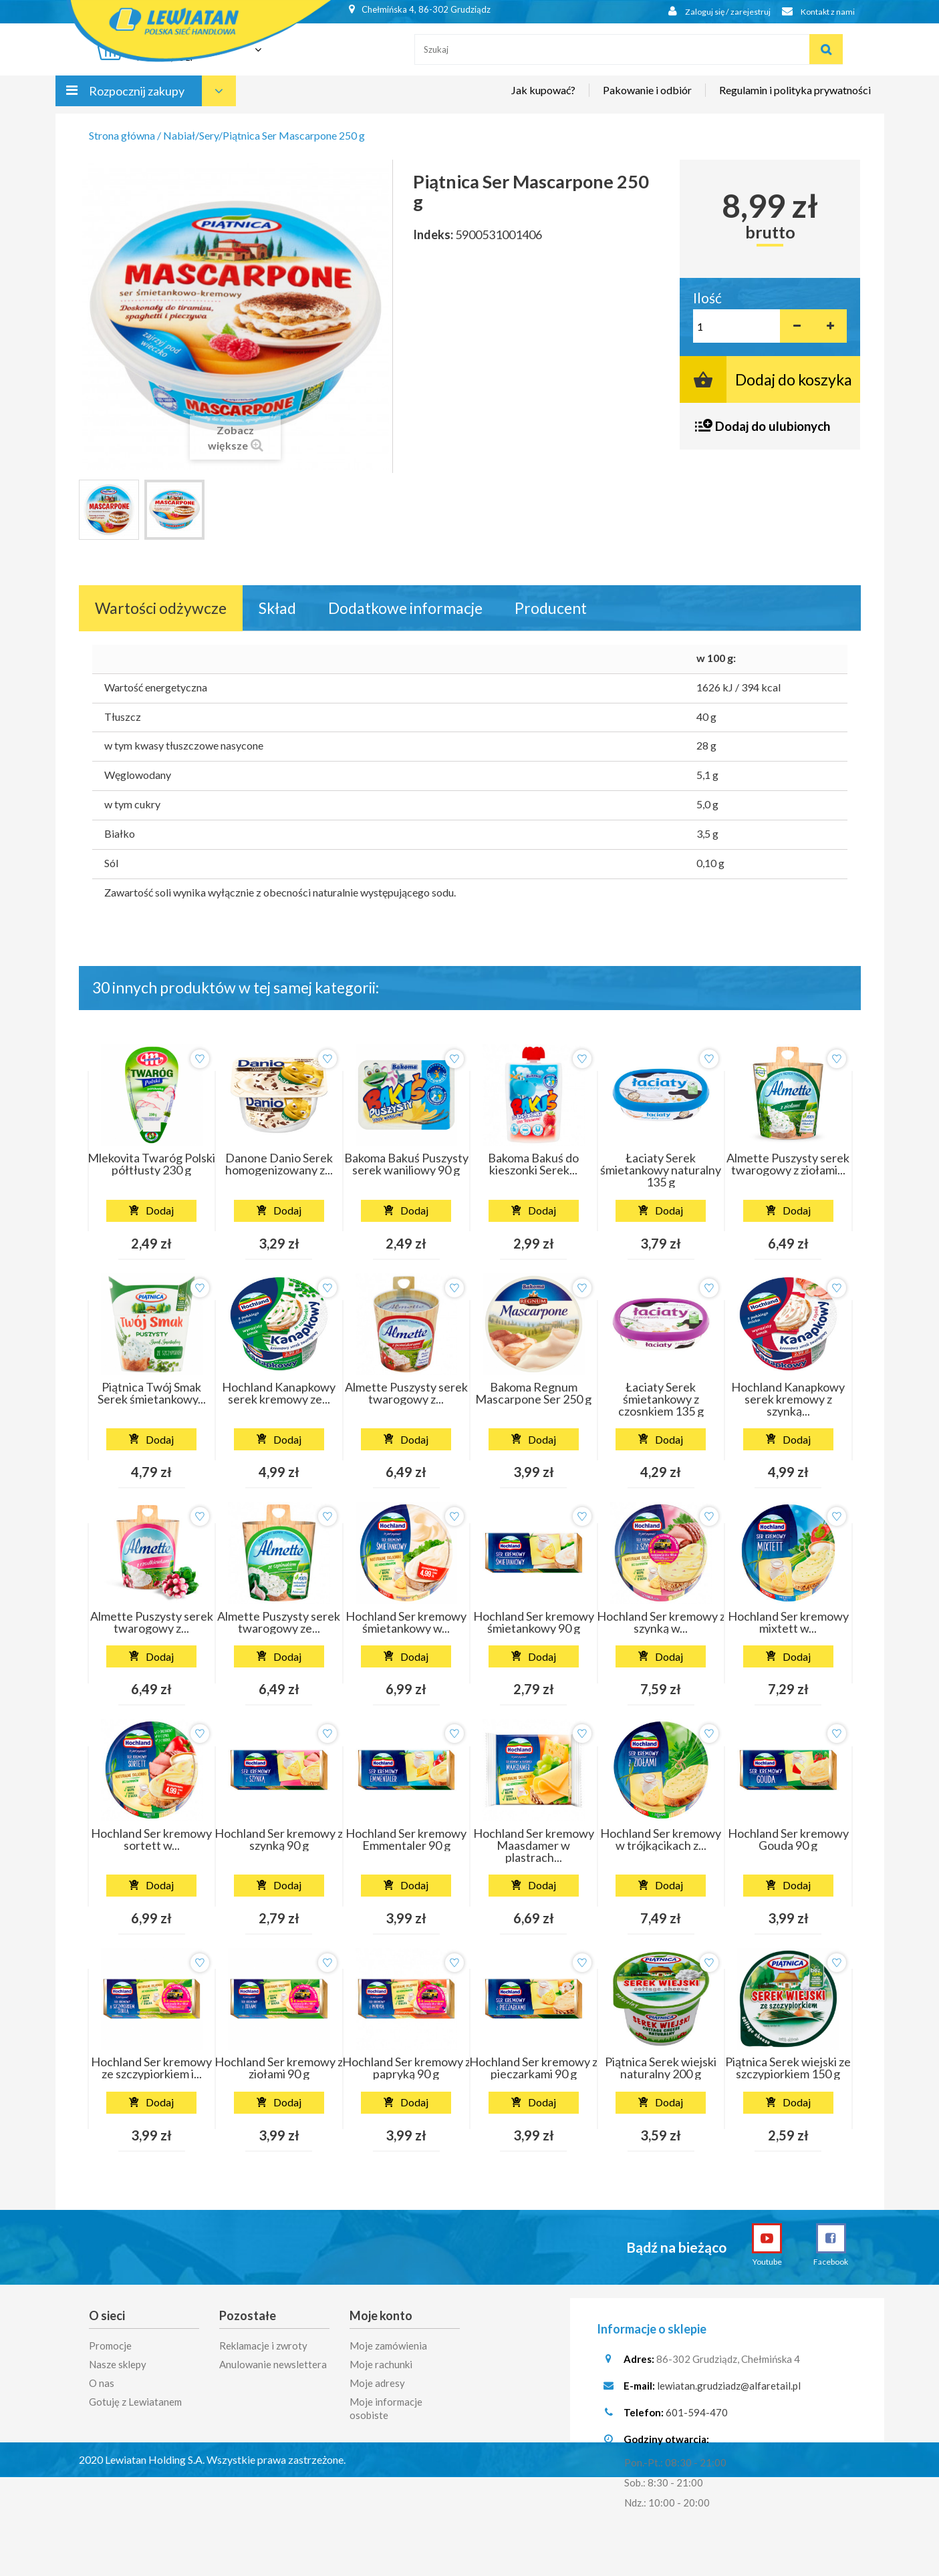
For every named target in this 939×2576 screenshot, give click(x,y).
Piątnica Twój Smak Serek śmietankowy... (152, 1393)
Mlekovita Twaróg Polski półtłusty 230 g (151, 1164)
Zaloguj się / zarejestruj (709, 11)
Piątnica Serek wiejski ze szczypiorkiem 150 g (788, 2068)
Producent (551, 608)
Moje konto (381, 2315)
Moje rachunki (381, 2363)
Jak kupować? (543, 98)
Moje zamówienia (388, 2344)
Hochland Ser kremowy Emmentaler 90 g (406, 1839)
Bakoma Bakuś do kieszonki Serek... (533, 1164)
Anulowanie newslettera (273, 2363)
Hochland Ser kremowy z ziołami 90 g (279, 2068)
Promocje (110, 2344)
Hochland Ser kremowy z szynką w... (661, 1622)
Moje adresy (377, 2382)
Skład (277, 608)
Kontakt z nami (814, 11)
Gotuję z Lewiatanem (135, 2400)
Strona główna (122, 135)
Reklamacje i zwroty (263, 2344)
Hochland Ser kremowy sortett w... (151, 1839)
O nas (101, 2382)
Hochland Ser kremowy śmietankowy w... (406, 1622)
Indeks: (433, 234)
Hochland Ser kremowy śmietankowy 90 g (533, 1622)
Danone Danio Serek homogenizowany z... (279, 1164)
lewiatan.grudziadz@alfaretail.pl (729, 2389)
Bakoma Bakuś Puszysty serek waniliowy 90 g (406, 1164)
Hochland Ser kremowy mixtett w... (788, 1622)
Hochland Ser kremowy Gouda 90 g (788, 1839)
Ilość (707, 298)
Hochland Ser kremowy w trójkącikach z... (660, 1839)
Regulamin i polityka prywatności (795, 98)
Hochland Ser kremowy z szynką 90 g (279, 1839)
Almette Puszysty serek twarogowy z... (406, 1393)
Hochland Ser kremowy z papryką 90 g (406, 2068)
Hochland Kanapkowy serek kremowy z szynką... (788, 1399)
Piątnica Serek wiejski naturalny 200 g (660, 2068)
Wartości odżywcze (161, 608)
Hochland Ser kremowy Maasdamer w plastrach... (533, 1845)
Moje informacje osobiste (386, 2407)
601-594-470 (697, 2416)
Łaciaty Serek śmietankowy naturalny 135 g (660, 1170)
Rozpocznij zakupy (136, 99)
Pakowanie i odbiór (647, 98)
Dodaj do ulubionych (772, 426)
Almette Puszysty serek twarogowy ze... (278, 1622)
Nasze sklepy (117, 2363)
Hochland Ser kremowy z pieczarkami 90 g (533, 2068)
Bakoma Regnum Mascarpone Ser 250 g (533, 1393)
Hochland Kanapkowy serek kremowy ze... (279, 1393)
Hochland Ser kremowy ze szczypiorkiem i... (151, 2068)
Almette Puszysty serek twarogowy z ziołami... (787, 1164)
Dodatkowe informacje (405, 608)
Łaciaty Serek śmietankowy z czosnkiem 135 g (661, 1399)
